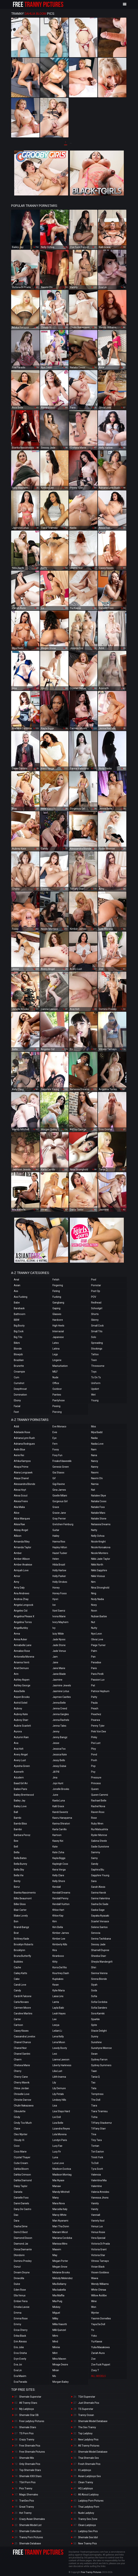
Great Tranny (26, 2506)
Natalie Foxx (98, 1507)
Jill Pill (55, 1771)
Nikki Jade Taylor (100, 1558)
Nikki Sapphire (99, 1570)
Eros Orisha (20, 2353)
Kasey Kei (57, 1840)
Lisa (54, 2105)
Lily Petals (58, 2094)
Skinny (95, 1319)
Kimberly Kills (59, 1944)
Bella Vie (19, 1875)
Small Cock (97, 1325)
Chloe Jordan (21, 2088)
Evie (54, 1432)
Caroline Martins (23, 2013)
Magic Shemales (28, 2494)
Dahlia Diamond (23, 2180)
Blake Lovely (21, 1915)
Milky (55, 2318)
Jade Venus (59, 1650)
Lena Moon (58, 2042)
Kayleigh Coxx (60, 1863)
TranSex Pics (26, 2500)
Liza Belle (57, 2122)
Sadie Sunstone (100, 1846)
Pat (93, 1685)
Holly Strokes (59, 1581)
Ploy (93, 1748)
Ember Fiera (20, 2301)
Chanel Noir (20, 2048)
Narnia (94, 1484)
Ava (16, 1743)
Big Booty (19, 1325)
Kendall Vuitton (61, 1904)
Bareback (19, 1308)
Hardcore (57, 1319)
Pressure (96, 1777)
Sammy (95, 1852)
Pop (93, 1766)
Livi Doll (56, 2117)
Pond (94, 1754)
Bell (16, 1846)
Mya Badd (96, 1432)
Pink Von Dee (98, 1731)
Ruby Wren (97, 1823)
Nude (55, 1377)
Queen (95, 1789)
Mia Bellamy (59, 2284)
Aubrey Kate (21, 1714)
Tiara (94, 2105)
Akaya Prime (21, 1466)
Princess (96, 1783)
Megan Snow (59, 2266)
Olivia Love (97, 1639)
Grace (55, 1507)
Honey (56, 1587)
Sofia (94, 1996)
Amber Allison (22, 1558)
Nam (93, 1449)
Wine (94, 2301)
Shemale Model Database (92, 2421)
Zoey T (95, 2370)
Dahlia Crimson (22, 2174)
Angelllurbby (21, 1627)
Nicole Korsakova (100, 1547)
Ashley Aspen (21, 1679)
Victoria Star (98, 2255)
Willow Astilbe (99, 2295)
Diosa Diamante (23, 2249)
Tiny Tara (96, 2140)
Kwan (55, 1984)
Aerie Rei (19, 1455)
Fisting (56, 1291)
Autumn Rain (21, 1737)
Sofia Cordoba (99, 2002)
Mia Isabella (59, 2289)
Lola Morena (59, 2134)
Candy (17, 1990)
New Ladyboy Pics (88, 2439)
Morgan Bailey (60, 2381)
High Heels (58, 1325)
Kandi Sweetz (60, 1812)
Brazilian (19, 1360)
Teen (94, 1360)
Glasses (56, 1314)
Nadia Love (97, 1443)
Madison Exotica (61, 2168)
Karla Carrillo (59, 1829)
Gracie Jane (59, 1512)
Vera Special (98, 2237)
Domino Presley (23, 2260)
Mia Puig (57, 2301)
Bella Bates (20, 1858)
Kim (54, 1921)
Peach (94, 1708)
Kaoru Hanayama (62, 1817)
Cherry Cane (21, 2076)
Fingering (57, 1285)
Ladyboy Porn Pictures (91, 2500)
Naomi (94, 1472)
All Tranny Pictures (88, 2445)
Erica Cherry (20, 2330)
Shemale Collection (30, 2531)
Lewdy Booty (59, 2048)
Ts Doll (94, 2163)
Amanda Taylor (22, 1547)
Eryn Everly (20, 2358)
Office (55, 1383)
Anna (17, 1633)
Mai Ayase (58, 2180)
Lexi (54, 2053)
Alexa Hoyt (20, 1489)
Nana (94, 1455)
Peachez (96, 1714)
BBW (16, 1319)
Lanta (55, 2002)
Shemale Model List (30, 2525)
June (55, 1794)
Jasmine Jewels (61, 1685)
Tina (93, 2134)
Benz (17, 1886)
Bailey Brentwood (24, 1794)
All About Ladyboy (88, 2494)
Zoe (93, 2358)
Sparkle (95, 2019)
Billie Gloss (20, 1904)
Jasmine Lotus (60, 1691)
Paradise (96, 1662)
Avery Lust (20, 1760)
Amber (18, 1553)
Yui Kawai (96, 2341)
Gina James (59, 1489)
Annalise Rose (22, 1650)
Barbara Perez (22, 1835)
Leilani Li (57, 2030)
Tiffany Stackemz (101, 2122)
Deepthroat (20, 1388)
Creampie (19, 1371)
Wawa (94, 2278)
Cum (16, 1377)
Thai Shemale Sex (88, 2457)
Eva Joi (18, 2364)
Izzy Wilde (58, 1633)
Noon (94, 1610)
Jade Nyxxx (58, 1639)
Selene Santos (99, 1927)
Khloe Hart (58, 1909)
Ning (93, 1593)
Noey (94, 1604)
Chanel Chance (22, 2042)
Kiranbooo (58, 1955)
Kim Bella (57, 1927)
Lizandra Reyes (61, 2128)
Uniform (95, 1383)
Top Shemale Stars (30, 2470)
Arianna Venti (21, 1662)
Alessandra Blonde (24, 1484)
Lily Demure (59, 2088)
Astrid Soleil (20, 1702)
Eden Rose (20, 2289)
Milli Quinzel (59, 2330)
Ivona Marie (59, 1616)
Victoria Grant (99, 2249)
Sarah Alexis (98, 1886)
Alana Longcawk (23, 1472)
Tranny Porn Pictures (31, 2537)
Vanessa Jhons (100, 2197)
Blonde (18, 1348)
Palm (94, 1650)
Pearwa (95, 1720)
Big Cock (19, 1331)
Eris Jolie (19, 2347)
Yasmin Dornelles (101, 2318)
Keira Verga (59, 1869)
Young (94, 1400)
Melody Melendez (62, 2278)
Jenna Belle (59, 1702)
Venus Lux (97, 2226)
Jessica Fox (59, 1748)
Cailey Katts (20, 1973)
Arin (16, 1673)
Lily (54, 2082)
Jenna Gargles (60, 1714)
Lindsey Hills (59, 2099)
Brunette (19, 1365)
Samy (94, 1858)
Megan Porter (60, 2260)
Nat (93, 1489)
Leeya (55, 2025)
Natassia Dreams (101, 1524)
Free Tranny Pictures (91, 2572)
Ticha (94, 2117)
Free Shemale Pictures (32, 2451)
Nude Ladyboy (86, 2512)
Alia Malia (19, 1507)
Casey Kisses (21, 2030)
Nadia (94, 1438)
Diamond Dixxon (23, 2237)
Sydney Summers (101, 2065)
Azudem (19, 1777)
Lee (54, 2019)
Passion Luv (98, 1679)
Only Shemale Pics (29, 2464)
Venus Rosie (98, 2232)
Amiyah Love (21, 1570)
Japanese (58, 1337)
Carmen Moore (22, 2007)
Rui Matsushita (99, 1829)
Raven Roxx (97, 1812)
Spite (94, 2025)
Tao (93, 2082)
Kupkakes (57, 1978)
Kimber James (60, 1932)
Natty (94, 1530)
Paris (94, 1668)
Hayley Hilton (59, 1547)
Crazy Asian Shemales (32, 2519)
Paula (94, 1702)
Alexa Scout (20, 1495)
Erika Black (20, 2335)
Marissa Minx (59, 2243)
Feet (16, 1411)
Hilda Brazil (58, 1564)
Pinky (94, 1737)
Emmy (17, 2324)
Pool (93, 1279)
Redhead (96, 1302)
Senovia (95, 1932)
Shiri (93, 1967)
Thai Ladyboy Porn (88, 2506)
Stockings (96, 1348)
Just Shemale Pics (88, 2402)
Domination (20, 1394)
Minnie (56, 2347)
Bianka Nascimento (25, 1892)
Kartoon (56, 1835)
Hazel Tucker (59, 1553)
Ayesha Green (22, 1766)
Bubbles (18, 1961)
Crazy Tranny (26, 2439)
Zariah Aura (98, 2353)
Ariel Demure (21, 1668)
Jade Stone (59, 1645)
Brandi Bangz (21, 1927)
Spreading (97, 1342)
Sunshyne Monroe (101, 2048)
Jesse (55, 1743)
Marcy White (59, 2214)
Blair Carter (20, 1909)
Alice (16, 1512)
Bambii (18, 1829)
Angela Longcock (23, 1604)
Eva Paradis (20, 2381)
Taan (94, 2071)
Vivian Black (98, 2266)
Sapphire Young (100, 1875)
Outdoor (57, 1388)
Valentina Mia (99, 2180)
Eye (54, 1438)
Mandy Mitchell (61, 2191)
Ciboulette (20, 2111)
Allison (17, 1535)
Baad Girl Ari (21, 1783)
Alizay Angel (21, 1530)
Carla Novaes (21, 2002)
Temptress (97, 2094)
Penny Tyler (98, 1725)
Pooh (94, 1760)
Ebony (17, 1400)
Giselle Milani (59, 1495)
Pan (93, 1656)
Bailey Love (20, 1806)
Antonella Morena (24, 1656)
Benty (17, 1881)
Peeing (56, 1406)
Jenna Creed (59, 1708)
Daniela (18, 2191)
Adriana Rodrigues (24, 1443)
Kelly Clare (58, 1875)
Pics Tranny (25, 2488)
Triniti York (97, 2157)
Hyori (55, 1599)
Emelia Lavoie (21, 2307)
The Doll (95, 2099)
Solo (93, 1337)
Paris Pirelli (97, 1673)
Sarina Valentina (100, 1898)
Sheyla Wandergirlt (101, 1961)
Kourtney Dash (60, 1973)
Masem (56, 2249)
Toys (93, 1371)
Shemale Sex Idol (88, 2537)
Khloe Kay (57, 1915)
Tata (93, 2088)
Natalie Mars (98, 1512)
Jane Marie (58, 1668)
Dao (16, 2214)
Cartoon (18, 2025)
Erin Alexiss (20, 2341)
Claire (17, 2128)
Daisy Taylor (20, 2186)
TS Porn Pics (26, 2433)
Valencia (96, 2174)
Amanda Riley (22, 1541)
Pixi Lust (95, 1743)
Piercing (57, 1411)
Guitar (55, 1530)
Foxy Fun (57, 1455)
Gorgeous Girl (60, 1501)
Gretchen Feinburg (62, 1524)
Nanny (94, 1466)
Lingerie (56, 1360)
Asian (17, 1285)
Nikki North (97, 1564)
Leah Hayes (59, 2013)
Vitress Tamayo (100, 2260)
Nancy (94, 1461)
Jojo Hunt (57, 1783)
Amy (16, 1581)
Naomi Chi (97, 1478)
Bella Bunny (20, 1863)
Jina (54, 1777)
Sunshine (96, 2042)
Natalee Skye (98, 1495)
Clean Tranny (85, 2482)
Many (55, 2197)
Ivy (54, 1627)
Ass (16, 1291)
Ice (54, 1604)
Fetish (55, 1279)
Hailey (55, 1535)
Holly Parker (59, 1576)
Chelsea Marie (22, 2065)
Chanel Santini (22, 2053)
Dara (16, 2220)
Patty (94, 1697)
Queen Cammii (99, 1794)
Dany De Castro (22, 2209)
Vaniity (95, 2203)
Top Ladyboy (85, 2433)
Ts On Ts (96, 1377)
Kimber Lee (58, 1938)
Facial (17, 1406)
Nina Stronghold (100, 1587)
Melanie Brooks (61, 2272)
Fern (55, 1443)
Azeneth (19, 1771)
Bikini (17, 1342)
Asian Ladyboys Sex (89, 2476)
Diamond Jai (21, 2243)
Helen (55, 1558)
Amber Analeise (23, 1564)
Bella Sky (19, 1869)
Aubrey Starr (21, 1720)
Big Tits (18, 1337)
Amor (17, 1576)
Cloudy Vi (19, 2140)
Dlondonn (19, 2255)
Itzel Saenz (58, 1610)
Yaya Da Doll (98, 2324)
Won (93, 2307)
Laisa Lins (57, 1996)
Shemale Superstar (30, 2396)
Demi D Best (21, 2232)
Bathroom (19, 1314)
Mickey (56, 2307)
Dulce (17, 2284)
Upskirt (95, 1388)
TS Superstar (85, 2408)
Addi (16, 1426)
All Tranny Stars (28, 2402)
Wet (93, 1394)
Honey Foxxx (59, 1593)
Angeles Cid (20, 1610)
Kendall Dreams (61, 1892)
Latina (55, 1348)
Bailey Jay (19, 1800)
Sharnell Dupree (100, 1950)
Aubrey (18, 1708)
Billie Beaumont (23, 1898)
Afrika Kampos (22, 1461)
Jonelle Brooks (60, 1789)
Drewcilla (19, 2278)
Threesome (97, 1365)
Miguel (56, 2312)
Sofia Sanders (99, 2007)
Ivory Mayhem (60, 1622)
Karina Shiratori (61, 1823)
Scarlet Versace (100, 1921)
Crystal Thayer (22, 2157)
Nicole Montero (99, 1553)
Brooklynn (19, 1950)
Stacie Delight (99, 2030)
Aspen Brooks (22, 1697)
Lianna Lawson (60, 2059)
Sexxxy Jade (98, 1944)
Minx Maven (59, 2358)
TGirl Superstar (86, 2396)
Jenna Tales (59, 1725)
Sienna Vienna (99, 1973)
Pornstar (96, 1285)
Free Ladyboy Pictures (31, 2421)
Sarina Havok (98, 1892)
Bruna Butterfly (22, 1955)
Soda (94, 1990)
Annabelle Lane (22, 1645)
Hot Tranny (25, 2512)
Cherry (17, 2071)
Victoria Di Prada (100, 2243)
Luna (55, 2157)
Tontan (95, 2145)
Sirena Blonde (99, 1978)
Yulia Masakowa (100, 2347)
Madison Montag (62, 2174)
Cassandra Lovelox (24, 2036)
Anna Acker (20, 1639)
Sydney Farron (99, 2059)
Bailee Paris (20, 1789)
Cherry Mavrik (21, 2082)
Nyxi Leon (96, 1633)
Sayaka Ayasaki (100, 1915)
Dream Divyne (22, 2272)
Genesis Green (60, 1466)
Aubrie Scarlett (22, 1725)
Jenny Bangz (59, 1737)
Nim (93, 1581)
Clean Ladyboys (87, 2525)
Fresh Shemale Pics (89, 2464)
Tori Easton (97, 2151)
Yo (92, 2330)
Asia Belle (19, 1691)
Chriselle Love (21, 2094)
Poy (93, 1771)
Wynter (95, 2312)
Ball (16, 1812)
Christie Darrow (22, 2099)
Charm (18, 2059)
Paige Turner (98, 1645)
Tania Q (95, 2076)
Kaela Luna (58, 1800)
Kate (55, 1846)
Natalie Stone (98, 1518)
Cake (17, 1978)
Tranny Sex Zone (87, 2519)
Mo (54, 2376)
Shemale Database (30, 2543)
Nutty (94, 1627)
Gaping (56, 1308)
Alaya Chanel (21, 1478)
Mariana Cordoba (62, 2237)
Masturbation (60, 1365)
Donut (17, 2266)
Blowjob (18, 1354)
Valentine (96, 2186)
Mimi (55, 2335)
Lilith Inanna (59, 2076)
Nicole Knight (98, 1541)
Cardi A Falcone (22, 1996)
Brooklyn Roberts (23, 1944)
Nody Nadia (97, 1599)
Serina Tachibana (101, 1938)
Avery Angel (21, 1754)
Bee (16, 1840)
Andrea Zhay (21, 1599)
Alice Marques (22, 1518)
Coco (17, 2145)
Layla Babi (58, 2007)
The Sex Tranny (87, 2427)
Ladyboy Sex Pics (88, 2531)
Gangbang (58, 1302)
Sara (93, 1881)
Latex (55, 1342)
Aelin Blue (19, 1449)
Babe (17, 1302)
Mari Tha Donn (60, 2226)
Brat (16, 1932)
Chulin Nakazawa (23, 2105)
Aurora (18, 1731)
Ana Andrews (21, 1593)
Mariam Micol (60, 2232)
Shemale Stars (27, 2427)
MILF (55, 1371)
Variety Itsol (97, 2220)
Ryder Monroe (99, 1835)
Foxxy (55, 1449)
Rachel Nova (98, 1806)
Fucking (56, 1296)
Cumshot (19, 1383)
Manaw (56, 2186)
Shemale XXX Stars (30, 2476)
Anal (16, 1279)
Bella (16, 1852)
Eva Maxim (20, 2376)
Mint (55, 2353)
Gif (54, 1478)
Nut (93, 1622)
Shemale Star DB (29, 2415)
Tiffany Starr (98, 2128)
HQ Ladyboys (85, 2488)
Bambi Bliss (20, 1823)
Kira (54, 1950)
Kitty (55, 1961)
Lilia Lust (57, 2071)
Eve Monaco (59, 1426)
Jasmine (57, 1679)
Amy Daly (19, 1587)
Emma (17, 2312)
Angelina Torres (23, 1622)
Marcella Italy (59, 2209)
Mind (55, 2341)
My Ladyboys (26, 2408)
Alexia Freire (21, 1501)
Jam (55, 1656)
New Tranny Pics (87, 2543)
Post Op (95, 1291)
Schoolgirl (96, 1308)
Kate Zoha (58, 1852)
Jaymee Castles (61, 1697)
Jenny (55, 1731)
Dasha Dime (20, 2226)
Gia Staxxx (58, 1472)
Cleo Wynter (20, 2134)
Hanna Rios (58, 1541)
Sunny (94, 2036)
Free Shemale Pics (29, 2445)
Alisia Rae (19, 1524)
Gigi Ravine (58, 1484)
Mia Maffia (58, 2295)
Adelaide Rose (22, 1432)
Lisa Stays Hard (61, 2111)
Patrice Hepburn (100, 1691)
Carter (17, 2019)
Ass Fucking (20, 1296)
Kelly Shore (58, 1881)
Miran (55, 2370)
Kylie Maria (58, 1990)
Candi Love (20, 1984)
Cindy (17, 2117)
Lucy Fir (56, 2151)
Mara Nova (58, 2203)
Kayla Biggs (58, 1858)
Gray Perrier (59, 1518)
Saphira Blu (97, 1869)
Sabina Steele (99, 1840)
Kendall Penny (60, 1898)
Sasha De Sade (99, 1904)
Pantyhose (58, 1400)
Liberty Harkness (61, 2065)
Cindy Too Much (23, 2122)
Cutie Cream (21, 2163)
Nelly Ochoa (97, 1535)
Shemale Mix (26, 2457)
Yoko (94, 2335)
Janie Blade (59, 1673)
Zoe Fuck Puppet (100, 2364)
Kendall (56, 1886)
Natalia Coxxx (98, 1501)
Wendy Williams (100, 2284)
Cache (17, 1967)
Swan (94, 2053)
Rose (94, 1817)
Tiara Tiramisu (99, 2111)
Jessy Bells (58, 1760)
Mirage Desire (60, 2364)
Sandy (94, 1863)
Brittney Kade (21, 1938)
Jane (55, 1662)
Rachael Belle (98, 1800)
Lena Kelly (58, 2036)
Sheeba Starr (98, 1955)
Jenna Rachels (60, 1720)
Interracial (58, 1331)
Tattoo (95, 1354)
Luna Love (58, 2163)
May (54, 2255)
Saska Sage (98, 1909)
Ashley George (22, 1685)
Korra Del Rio (59, 1967)
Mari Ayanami (60, 2220)
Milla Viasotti (59, 2324)
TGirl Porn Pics (27, 2482)
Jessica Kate (59, 1754)
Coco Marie (20, 2151)
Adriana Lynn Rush (24, 1438)
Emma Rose (21, 2318)
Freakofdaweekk (62, 1461)
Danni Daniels (21, 2203)
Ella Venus (20, 2295)
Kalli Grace (58, 1806)
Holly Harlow (59, 1570)
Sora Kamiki (98, 2013)
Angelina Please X (24, 1616)
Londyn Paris (59, 2140)
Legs (55, 1354)
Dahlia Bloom (21, 2168)
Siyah (94, 1984)
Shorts (95, 1314)
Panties (56, 1394)
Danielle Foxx (21, 2197)
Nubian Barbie (99, 1616)
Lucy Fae (57, 2145)
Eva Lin (18, 2370)
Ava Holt (18, 1748)
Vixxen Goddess (100, 2272)
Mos (93, 1426)
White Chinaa (98, 2289)
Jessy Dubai (59, 1766)
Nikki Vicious (98, 1576)
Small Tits (96, 1331)
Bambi (17, 1817)
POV (93, 1296)
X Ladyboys (84, 2470)
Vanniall (95, 2214)
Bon (16, 1921)
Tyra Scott (97, 2168)
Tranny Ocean (86, 2415)
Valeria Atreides (100, 2191)
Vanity (94, 2209)
